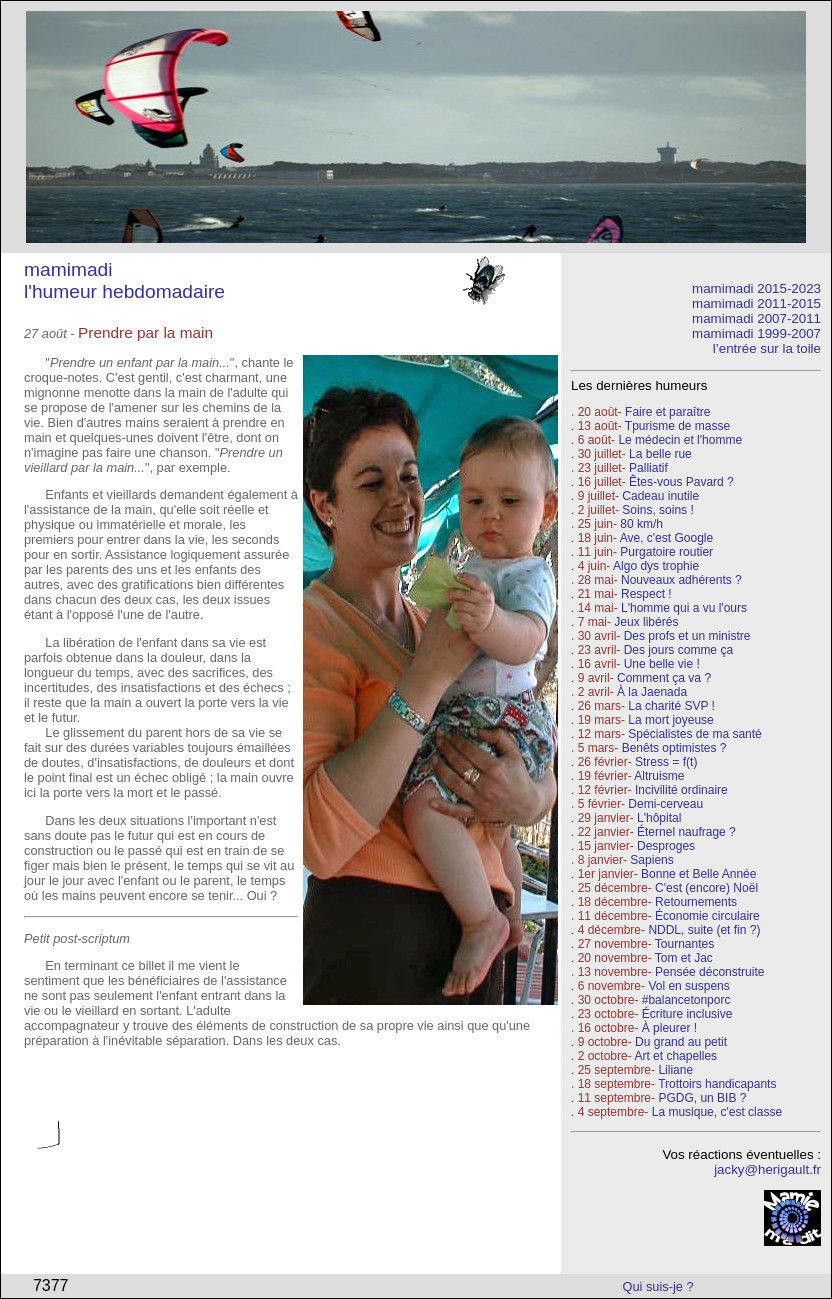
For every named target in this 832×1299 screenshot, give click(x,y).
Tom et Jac (684, 958)
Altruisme (659, 776)
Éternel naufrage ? (686, 832)
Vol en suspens (688, 986)
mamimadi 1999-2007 (756, 333)
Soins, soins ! (657, 510)
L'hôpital (659, 818)
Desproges (666, 846)
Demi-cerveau (665, 804)
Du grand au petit (681, 1042)
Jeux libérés (646, 622)
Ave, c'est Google (666, 538)
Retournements (696, 902)
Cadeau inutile (660, 496)
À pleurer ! (669, 1028)
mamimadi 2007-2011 (756, 318)
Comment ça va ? (664, 678)
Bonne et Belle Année (698, 874)
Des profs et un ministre (687, 636)
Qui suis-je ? (658, 1286)
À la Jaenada (652, 692)
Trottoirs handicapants (717, 1084)
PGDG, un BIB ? (702, 1098)
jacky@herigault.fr (767, 1169)
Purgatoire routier (666, 552)
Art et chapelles (675, 1056)
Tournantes (684, 944)
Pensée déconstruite (709, 972)
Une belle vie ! (662, 664)
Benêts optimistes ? (674, 748)
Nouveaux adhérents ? (681, 580)
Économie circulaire (707, 916)
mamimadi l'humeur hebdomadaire (124, 280)
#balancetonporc (686, 1000)
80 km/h (641, 524)
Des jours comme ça (678, 650)
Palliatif (648, 468)
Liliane (675, 1070)
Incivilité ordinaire (681, 790)
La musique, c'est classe (717, 1112)
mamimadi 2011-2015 (756, 303)
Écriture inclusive (687, 1014)
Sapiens (651, 860)
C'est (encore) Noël (706, 888)
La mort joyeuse (670, 720)
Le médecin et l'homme (680, 440)
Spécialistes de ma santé (694, 734)
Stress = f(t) (666, 762)
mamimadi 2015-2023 (756, 288)
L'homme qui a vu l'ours (684, 608)
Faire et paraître (667, 412)
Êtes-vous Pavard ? (681, 482)
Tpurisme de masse (677, 426)
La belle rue (660, 454)
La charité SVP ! (671, 706)
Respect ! (646, 594)
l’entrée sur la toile (767, 348)
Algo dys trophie (656, 566)
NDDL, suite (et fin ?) (704, 930)
